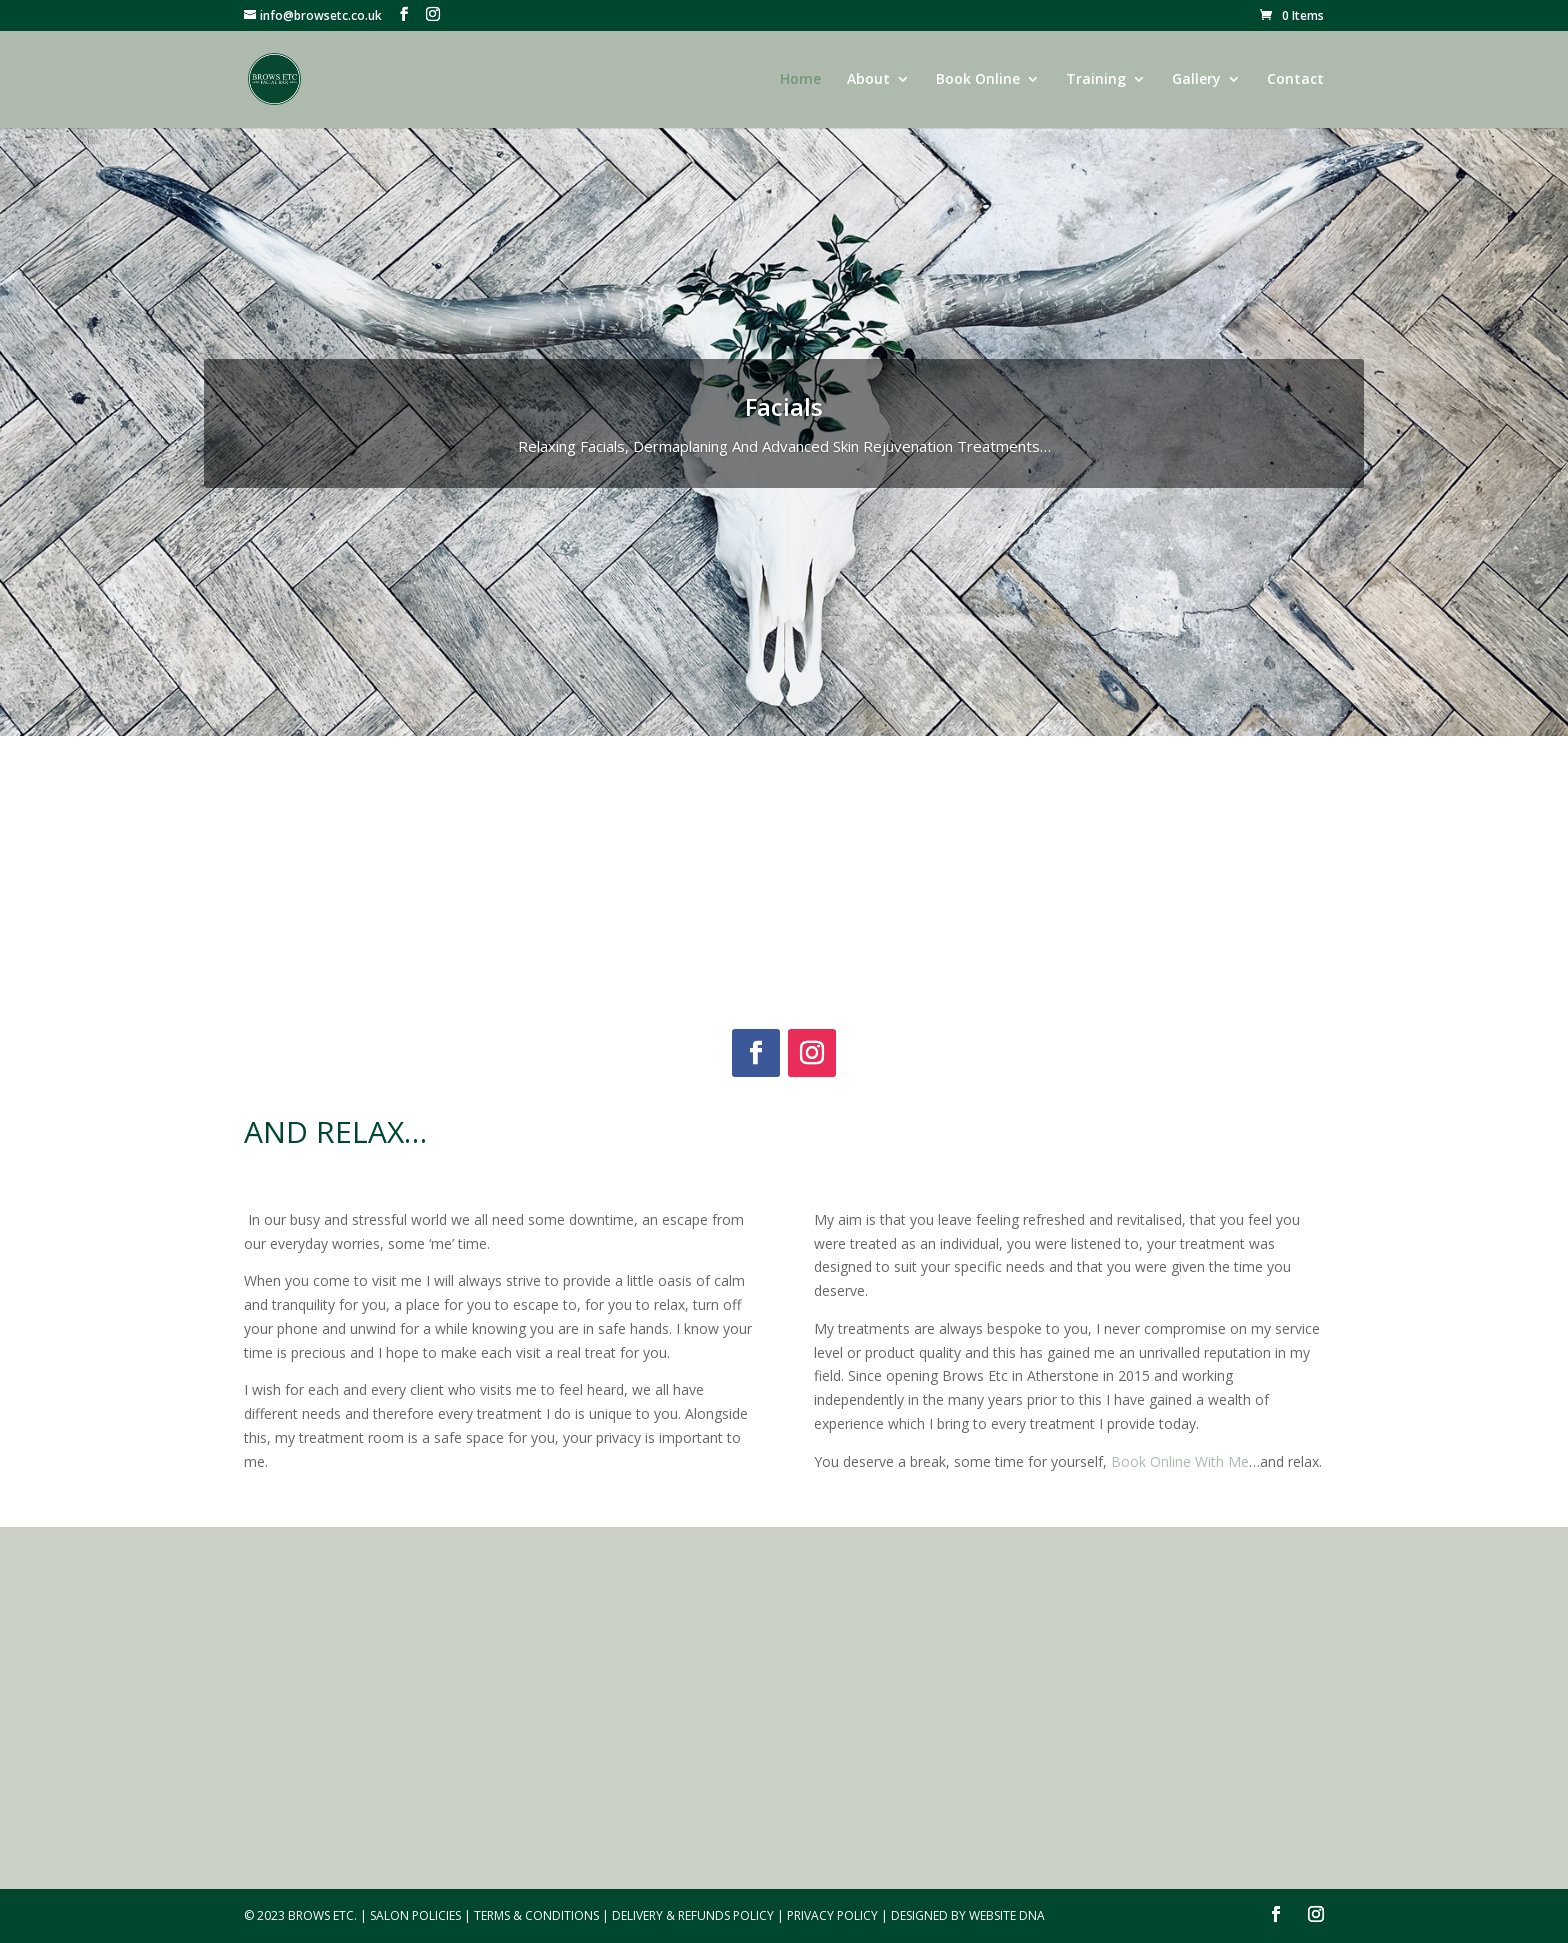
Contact (1295, 80)
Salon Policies (415, 1915)
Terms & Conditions (536, 1915)
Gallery (1196, 80)
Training (1096, 80)
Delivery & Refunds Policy (693, 1915)
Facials (784, 406)
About (868, 80)
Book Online (978, 80)
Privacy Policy (832, 1915)
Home (800, 80)
